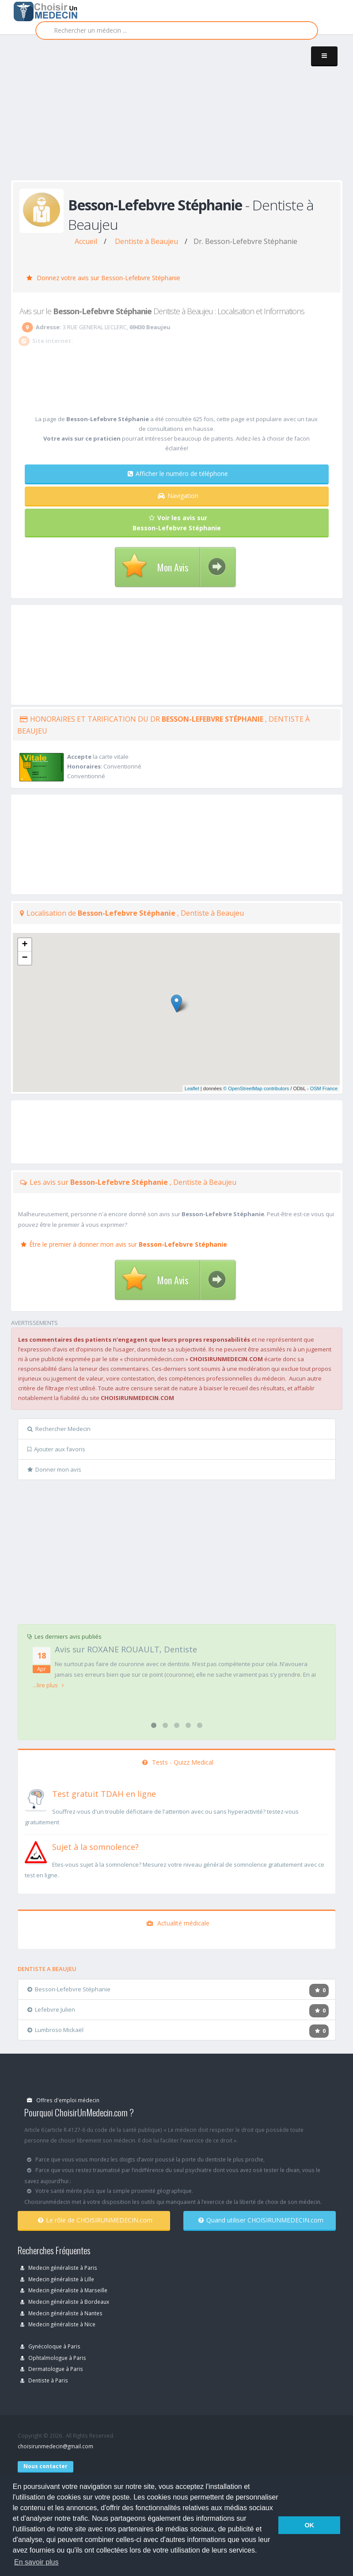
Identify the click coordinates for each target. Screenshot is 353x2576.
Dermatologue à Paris (51, 2368)
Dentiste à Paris (44, 2380)
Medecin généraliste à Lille (57, 2279)
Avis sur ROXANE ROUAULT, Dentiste (126, 1649)
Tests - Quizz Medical (177, 1762)
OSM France (324, 1088)
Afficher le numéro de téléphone (178, 473)
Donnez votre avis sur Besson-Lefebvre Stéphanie (103, 278)
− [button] (24, 958)
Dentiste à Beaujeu (146, 241)
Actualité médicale (178, 1923)
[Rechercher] (176, 30)
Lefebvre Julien (51, 2009)
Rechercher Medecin (59, 1429)
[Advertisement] (182, 116)
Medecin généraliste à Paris (58, 2267)
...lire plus (48, 1685)
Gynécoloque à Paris (50, 2346)
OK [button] (309, 2525)
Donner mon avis (54, 1469)
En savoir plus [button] (36, 2562)
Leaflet (192, 1088)
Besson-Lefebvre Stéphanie (68, 1989)
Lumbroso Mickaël (55, 2030)
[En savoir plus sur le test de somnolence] (36, 1851)
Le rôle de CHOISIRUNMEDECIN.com (95, 2220)
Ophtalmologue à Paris (53, 2357)
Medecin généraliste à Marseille (63, 2290)
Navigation (178, 495)
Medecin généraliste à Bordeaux (64, 2301)
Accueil (86, 241)
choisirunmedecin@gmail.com (55, 2446)
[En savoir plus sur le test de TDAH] (36, 1798)
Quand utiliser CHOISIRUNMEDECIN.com (260, 2220)
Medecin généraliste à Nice (57, 2324)
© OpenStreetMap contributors (256, 1088)
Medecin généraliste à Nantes (61, 2313)
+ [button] (24, 944)
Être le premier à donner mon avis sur (124, 1244)
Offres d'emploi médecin (63, 2100)
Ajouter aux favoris (56, 1449)
